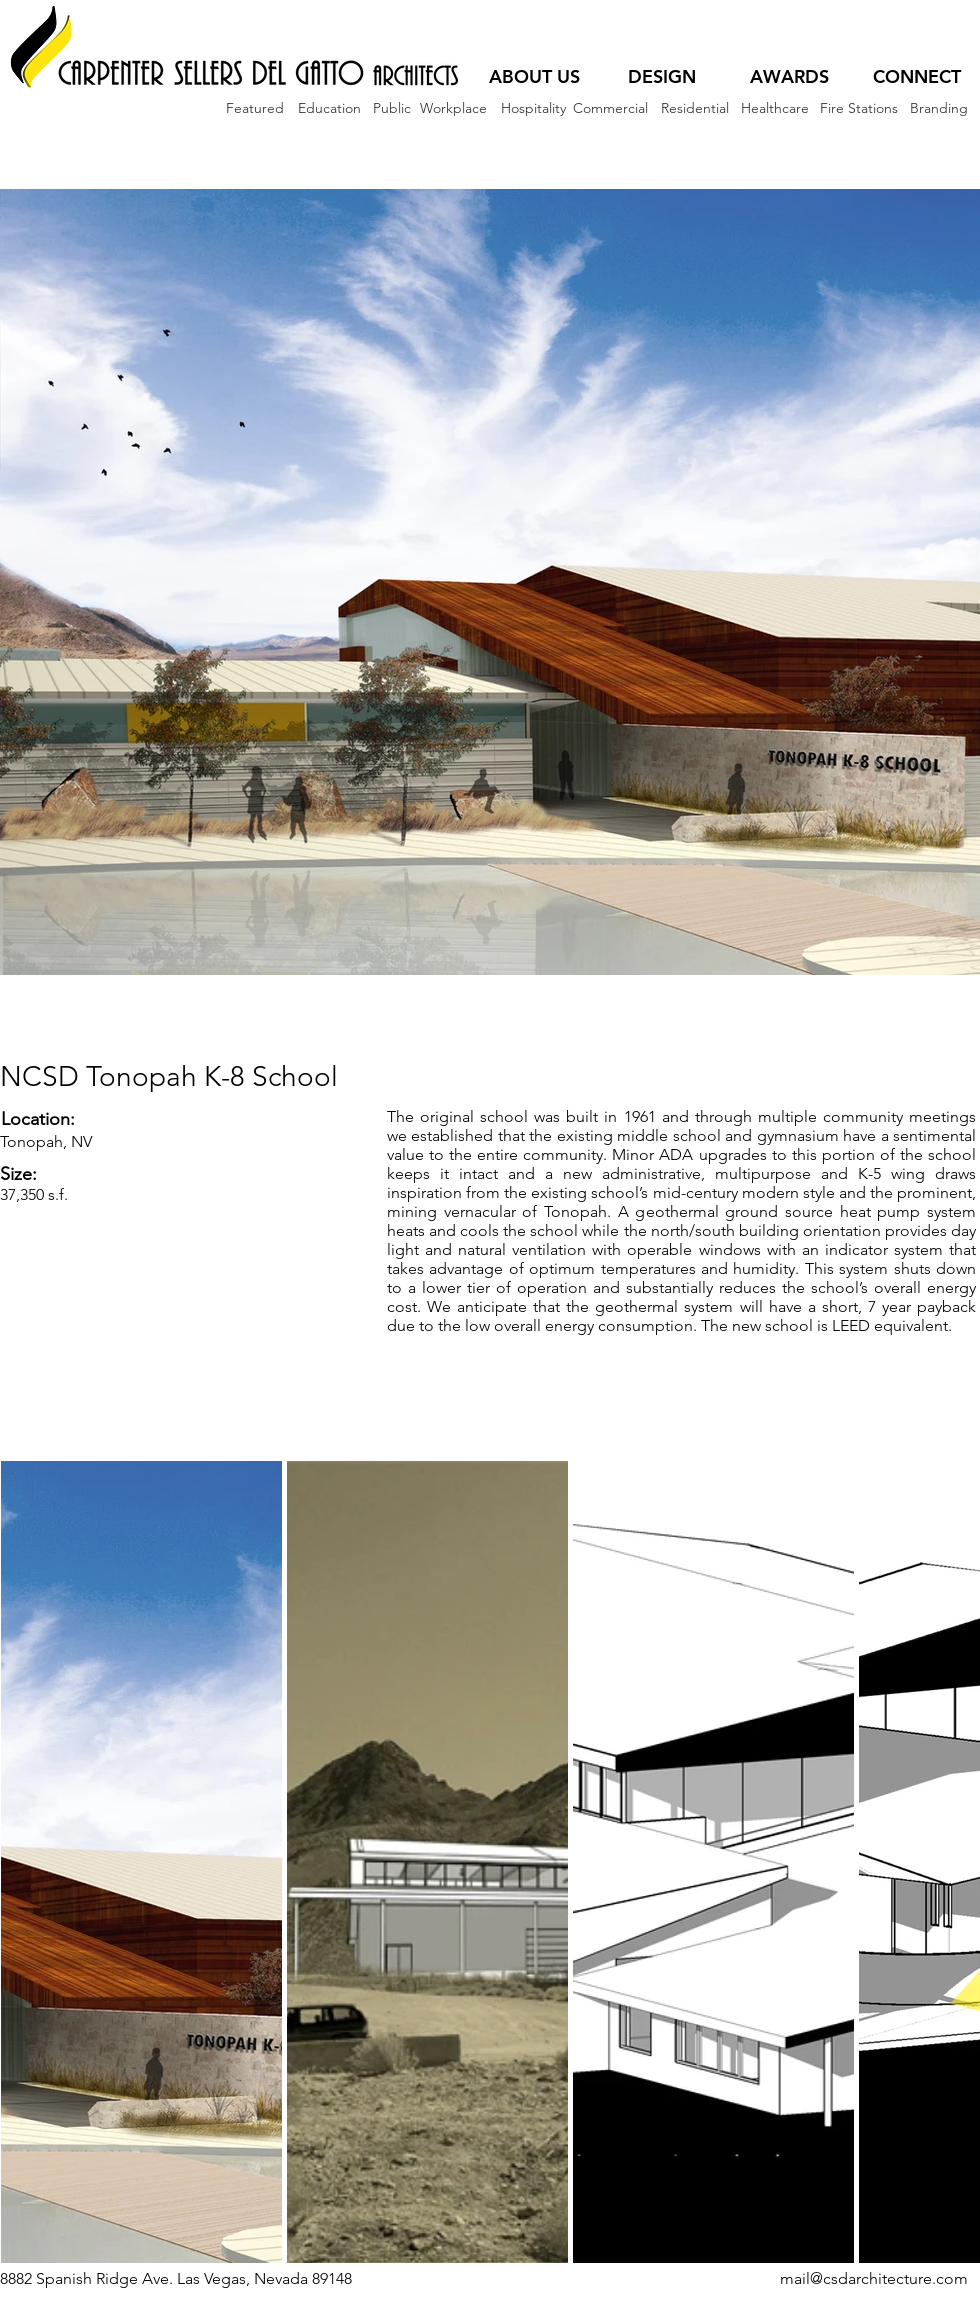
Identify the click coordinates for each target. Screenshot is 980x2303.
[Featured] (255, 108)
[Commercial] (610, 108)
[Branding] (938, 108)
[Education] (329, 108)
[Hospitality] (533, 108)
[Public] (391, 108)
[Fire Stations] (859, 108)
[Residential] (694, 108)
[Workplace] (453, 108)
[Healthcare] (774, 108)
